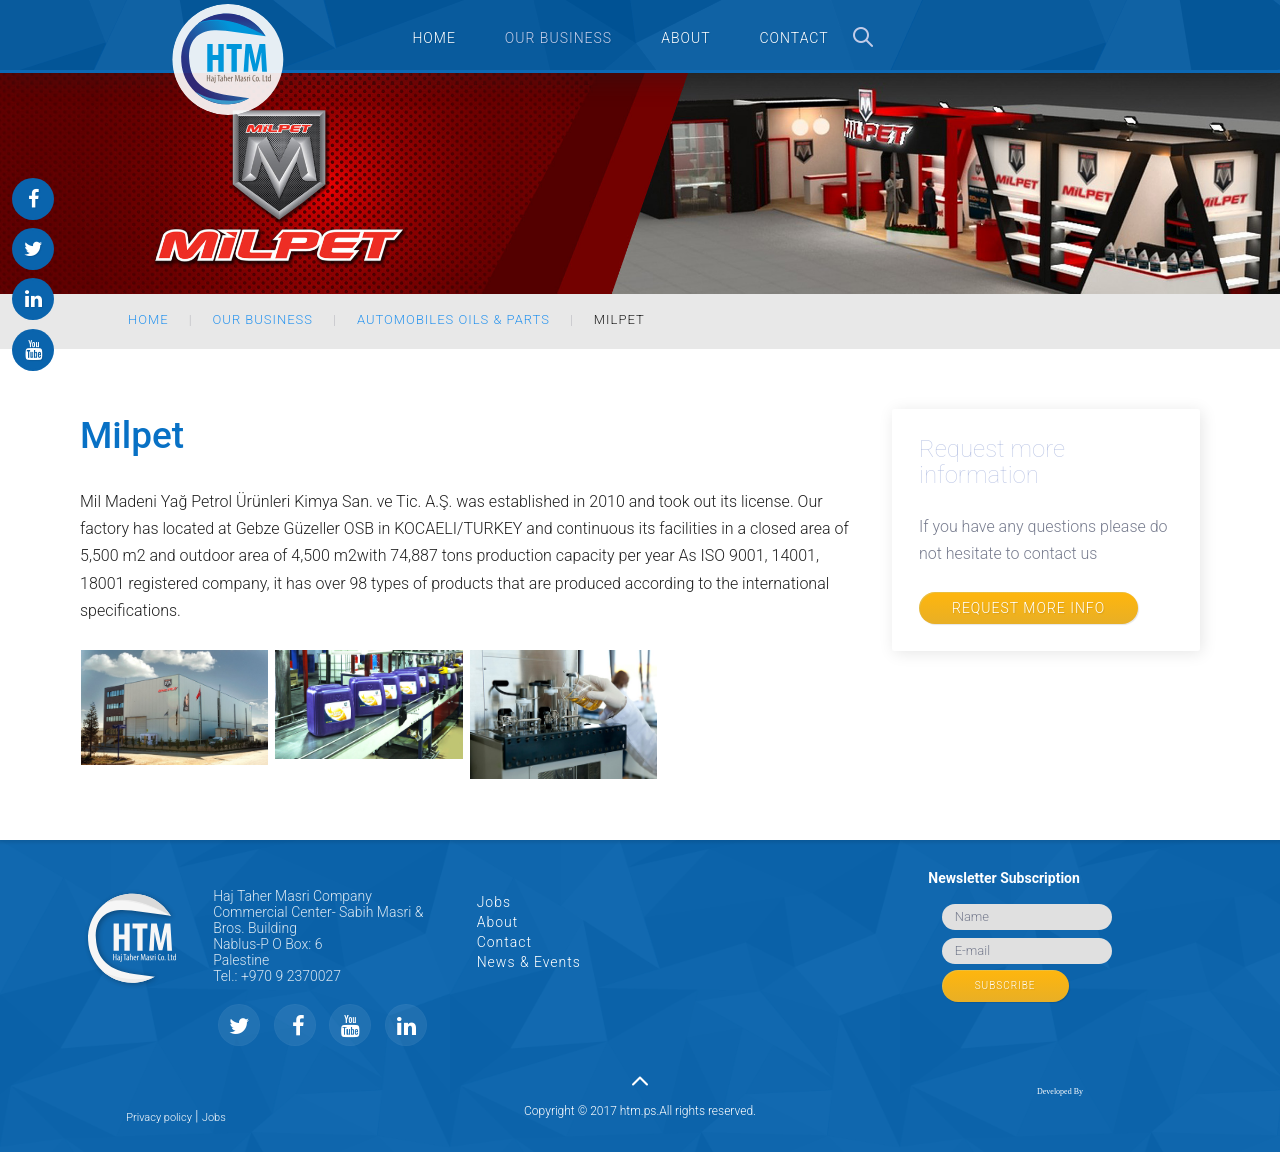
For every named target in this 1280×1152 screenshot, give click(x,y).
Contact (504, 942)
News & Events (529, 962)
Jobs (494, 902)
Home (148, 319)
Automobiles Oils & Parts (453, 319)
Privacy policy (159, 1117)
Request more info (1028, 608)
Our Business (263, 319)
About (498, 922)
